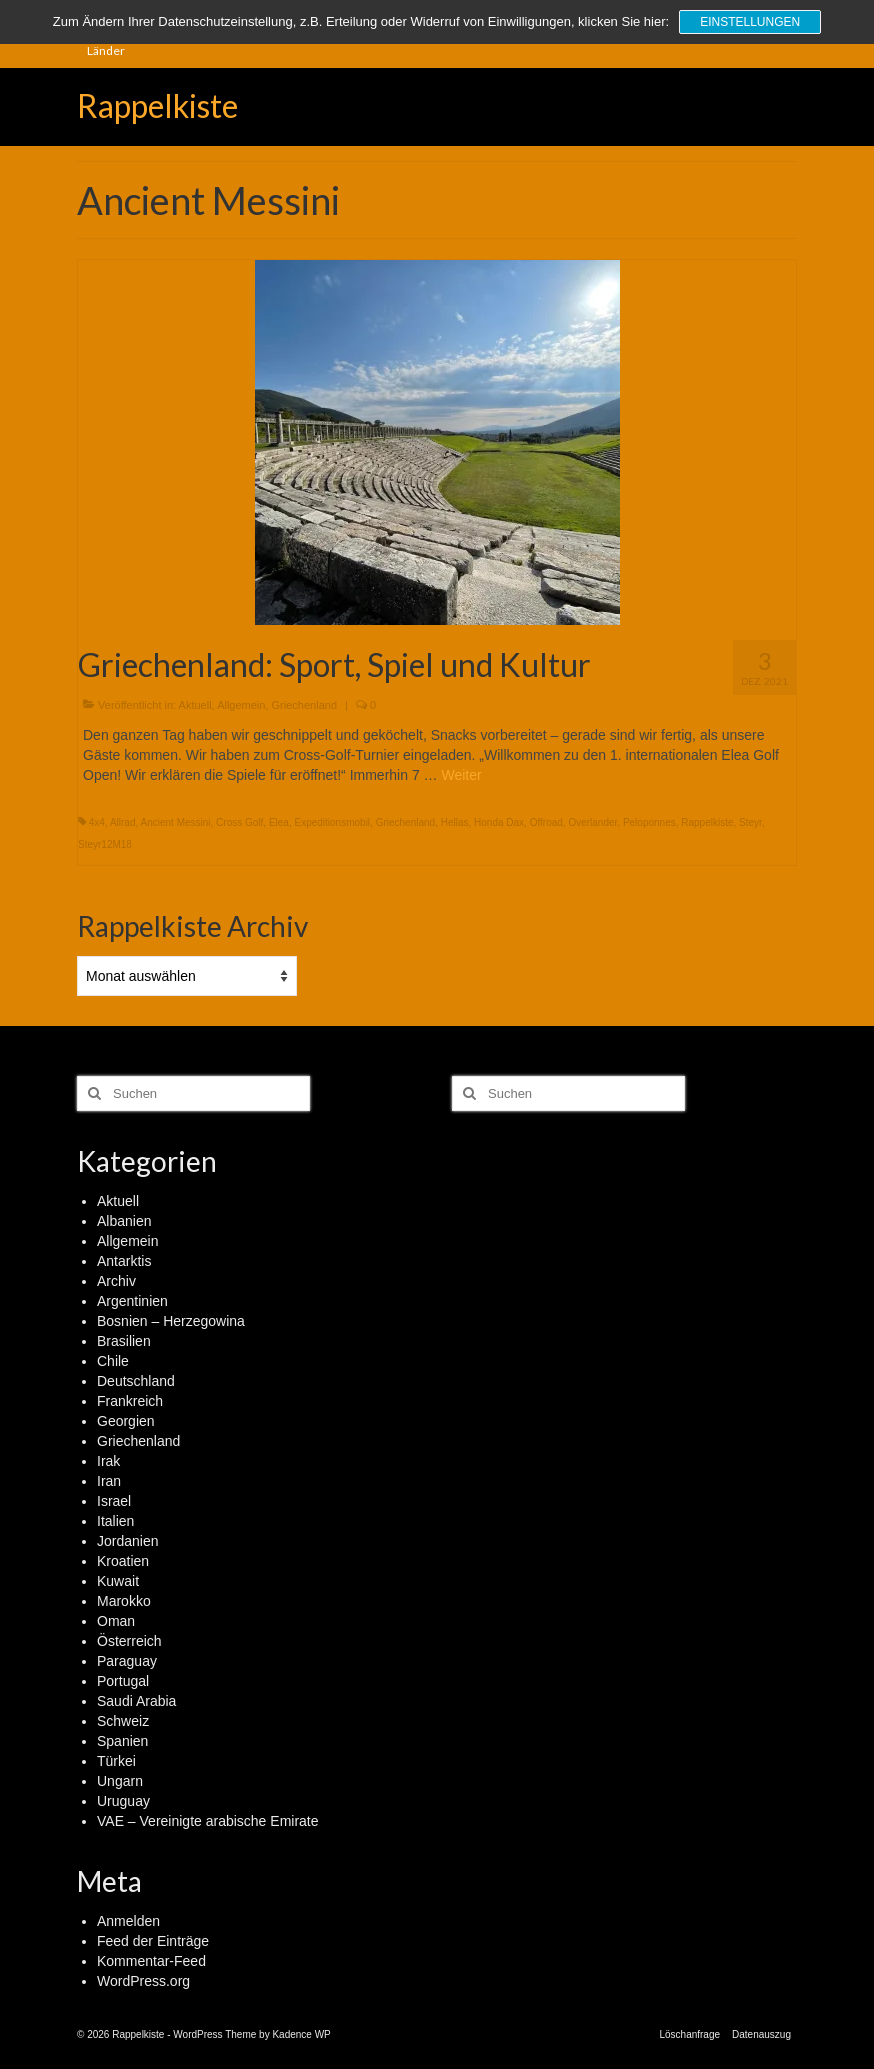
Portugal (123, 1681)
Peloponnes (649, 822)
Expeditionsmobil (332, 822)
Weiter (461, 775)
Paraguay (127, 1661)
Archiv (116, 1281)
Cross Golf (239, 822)
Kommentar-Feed (151, 1961)
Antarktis (124, 1261)
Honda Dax (499, 822)
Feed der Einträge (153, 1941)
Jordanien (128, 1541)
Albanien (124, 1221)
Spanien (122, 1741)
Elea (279, 822)
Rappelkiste (157, 105)
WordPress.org (143, 1981)
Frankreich (130, 1401)
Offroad (546, 822)
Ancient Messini (176, 822)
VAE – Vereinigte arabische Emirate (208, 1821)
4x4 (97, 822)
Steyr (750, 822)
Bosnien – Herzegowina (171, 1321)
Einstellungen (750, 22)
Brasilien (124, 1341)
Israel (114, 1501)
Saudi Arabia (136, 1701)
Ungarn (120, 1781)
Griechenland (304, 705)
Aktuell (195, 705)
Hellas (455, 822)
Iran (109, 1481)
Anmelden (128, 1921)
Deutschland (136, 1381)
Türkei (116, 1761)
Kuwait (118, 1581)
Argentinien (132, 1301)
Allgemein (241, 705)
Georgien (126, 1421)
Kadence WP (301, 2034)
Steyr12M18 (105, 844)
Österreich (129, 1641)
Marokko (124, 1601)
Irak (108, 1461)
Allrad (123, 822)
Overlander (592, 822)
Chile (113, 1361)
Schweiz (123, 1721)
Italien (115, 1521)
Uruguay (123, 1801)
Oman (116, 1621)
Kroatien (123, 1561)
